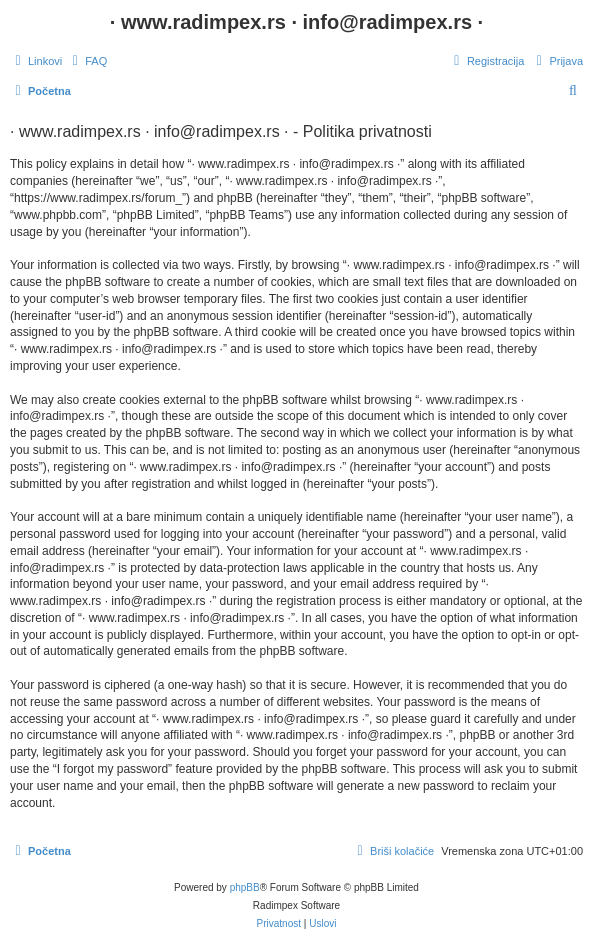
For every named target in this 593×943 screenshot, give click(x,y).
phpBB (245, 887)
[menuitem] (87, 61)
